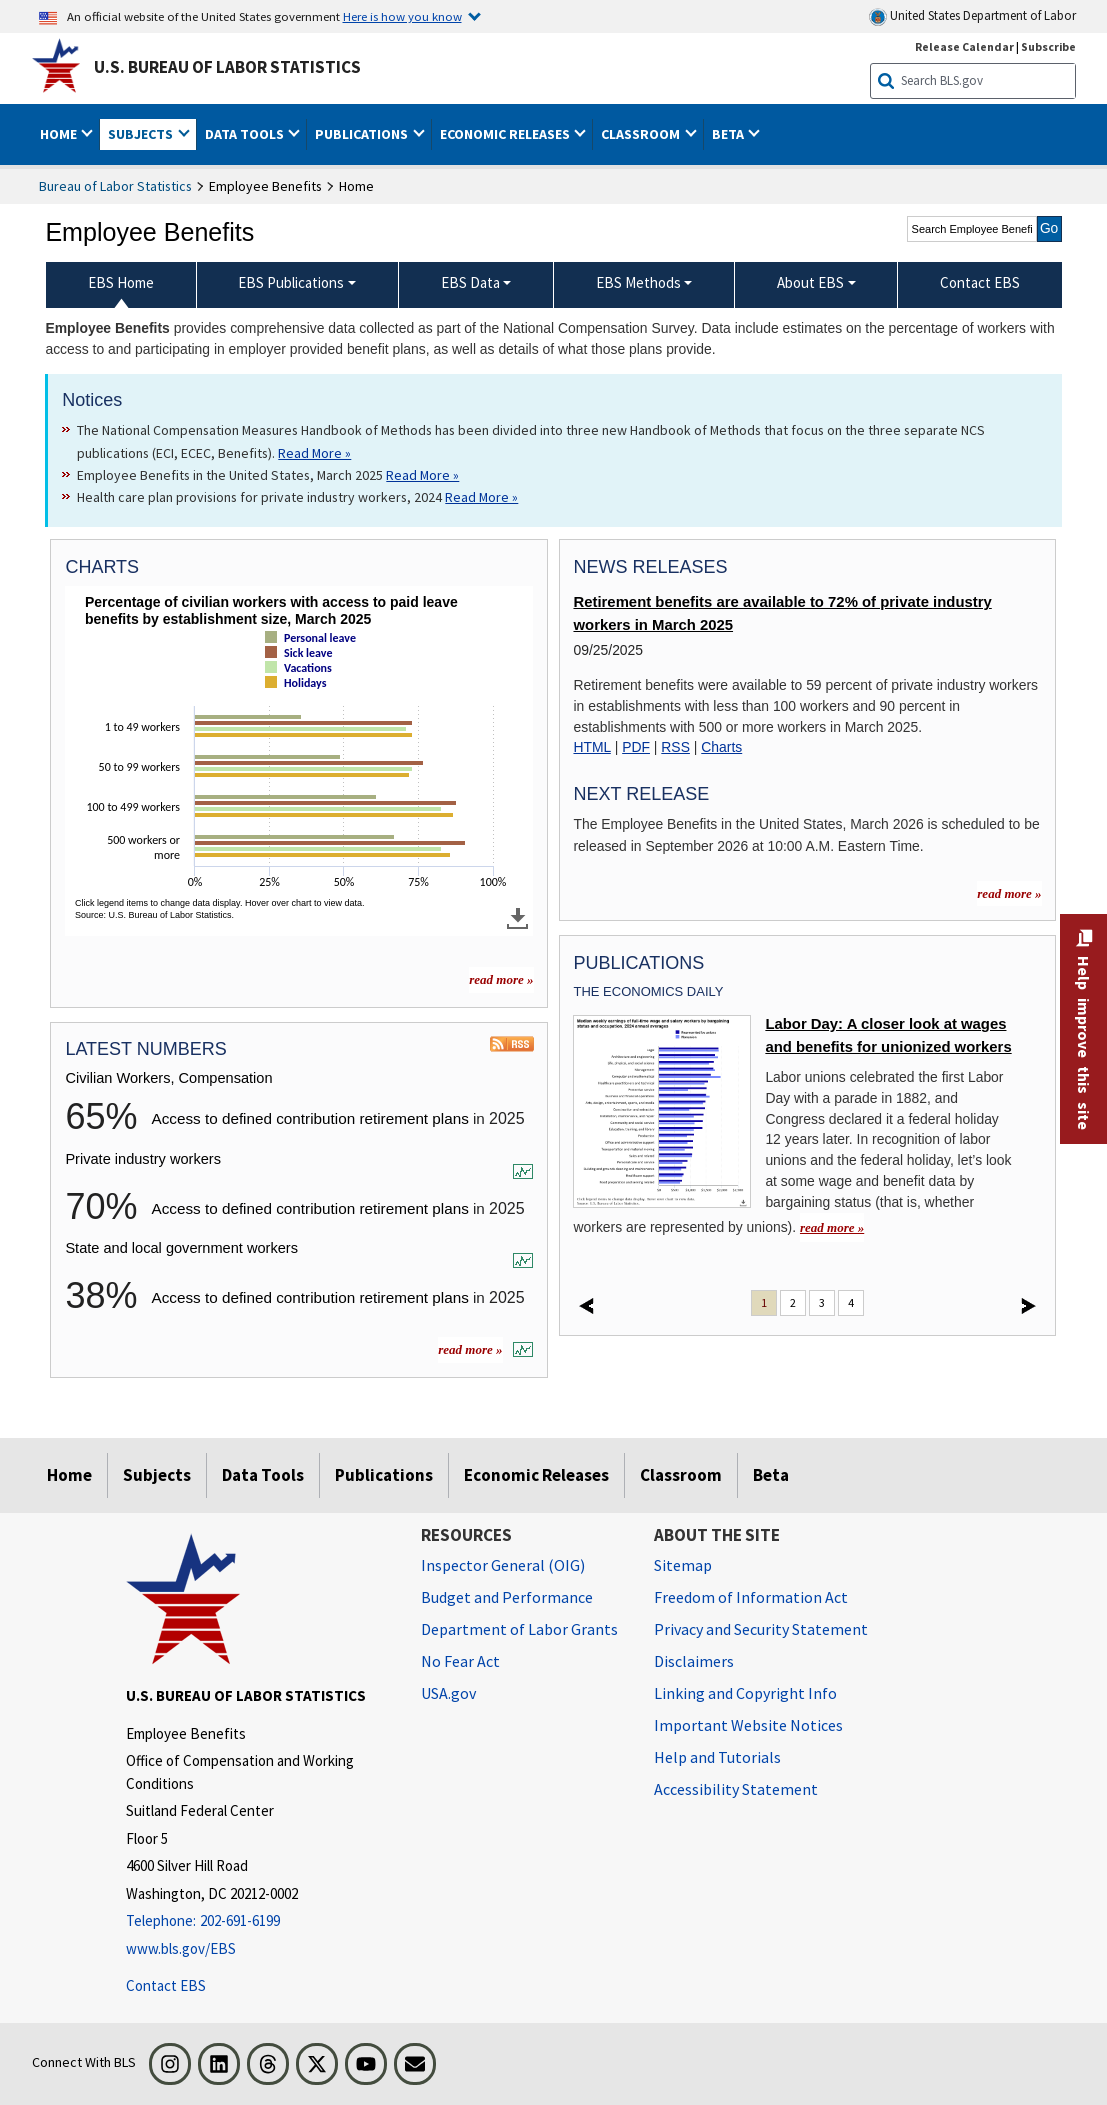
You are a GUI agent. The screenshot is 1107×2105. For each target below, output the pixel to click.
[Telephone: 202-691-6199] (258, 1921)
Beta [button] (729, 134)
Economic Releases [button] (506, 134)
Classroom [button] (642, 134)
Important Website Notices (748, 1725)
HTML (591, 747)
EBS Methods (638, 282)
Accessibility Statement (736, 1789)
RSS (675, 747)
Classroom (681, 1475)
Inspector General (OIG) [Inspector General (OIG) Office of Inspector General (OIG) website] (503, 1565)
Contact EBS (166, 1985)
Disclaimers (694, 1661)
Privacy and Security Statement (761, 1629)
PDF (636, 747)
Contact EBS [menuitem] (980, 282)
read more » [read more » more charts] (501, 979)
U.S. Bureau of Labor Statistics (227, 67)
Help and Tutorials (717, 1757)
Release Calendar (964, 46)
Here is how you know (402, 16)
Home (69, 1475)
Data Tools (263, 1475)
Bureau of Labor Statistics (115, 186)
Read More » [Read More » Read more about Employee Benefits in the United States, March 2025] (422, 475)
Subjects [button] (142, 134)
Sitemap (683, 1565)
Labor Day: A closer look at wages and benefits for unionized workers (888, 1035)
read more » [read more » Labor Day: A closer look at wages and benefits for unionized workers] (832, 1227)
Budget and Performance (507, 1597)
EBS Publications (291, 282)
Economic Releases (536, 1475)
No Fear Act (460, 1661)
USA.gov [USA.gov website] (448, 1693)
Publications (384, 1475)
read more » (470, 1349)
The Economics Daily (648, 991)
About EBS (810, 282)
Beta (771, 1475)
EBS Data (470, 282)
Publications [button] (363, 134)
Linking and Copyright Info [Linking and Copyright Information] (745, 1693)
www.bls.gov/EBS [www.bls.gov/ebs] (181, 1948)
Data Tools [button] (246, 134)
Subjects (157, 1475)
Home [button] (60, 134)
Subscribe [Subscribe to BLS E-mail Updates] (1048, 46)
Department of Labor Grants (519, 1629)
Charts (721, 747)
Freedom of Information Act (751, 1597)
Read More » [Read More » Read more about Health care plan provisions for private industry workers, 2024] (481, 497)
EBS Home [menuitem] (121, 282)
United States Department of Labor (972, 16)
